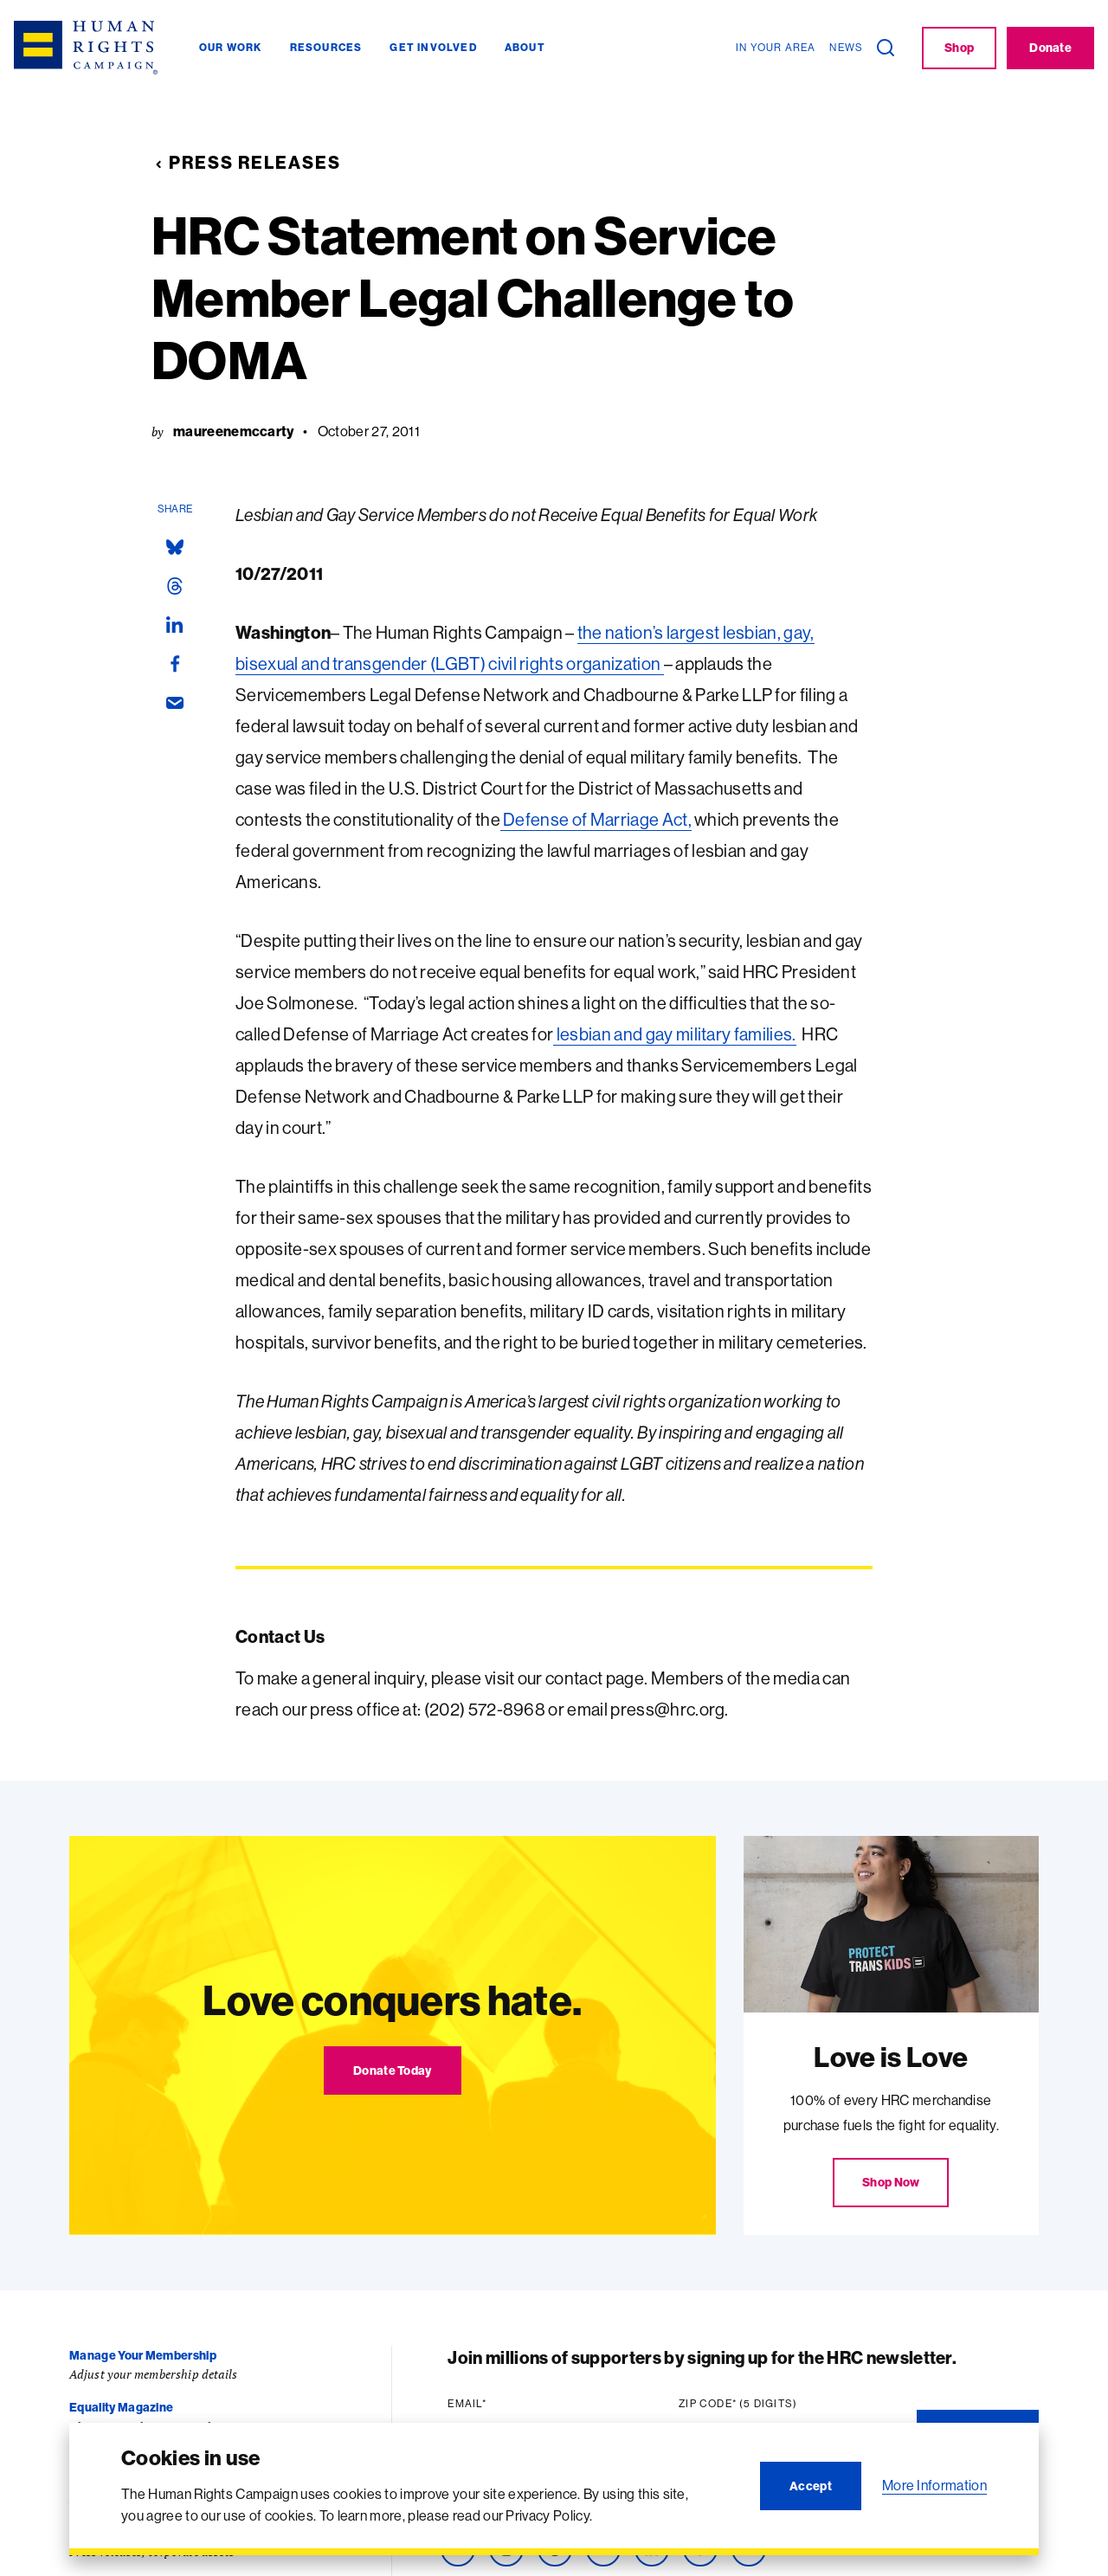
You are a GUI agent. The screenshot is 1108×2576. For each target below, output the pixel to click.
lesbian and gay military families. (674, 1034)
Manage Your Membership (142, 2355)
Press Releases (246, 162)
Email (471, 2404)
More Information (934, 2485)
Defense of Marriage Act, (596, 819)
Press (85, 2532)
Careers (92, 2480)
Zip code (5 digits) (742, 2404)
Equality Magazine (121, 2407)
